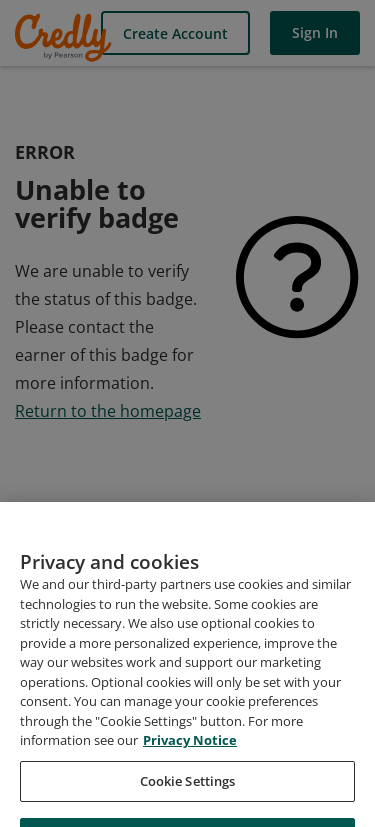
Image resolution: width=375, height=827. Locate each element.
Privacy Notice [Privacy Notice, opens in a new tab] (190, 757)
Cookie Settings (188, 798)
